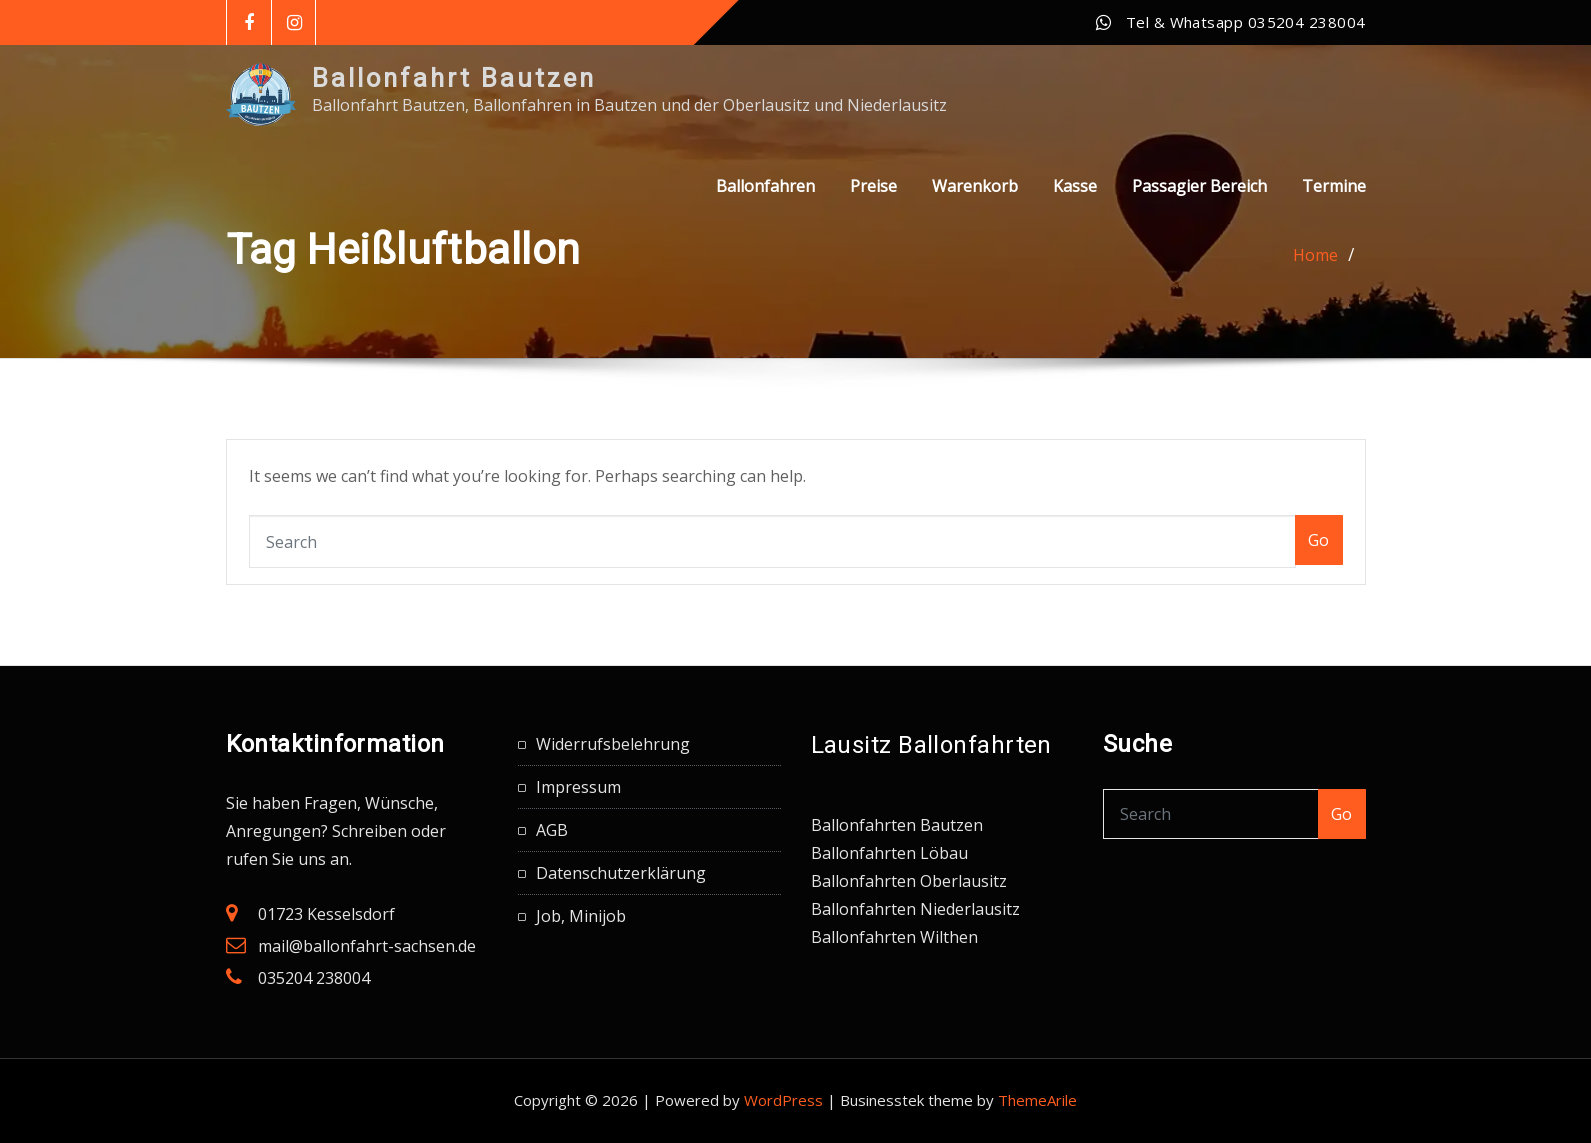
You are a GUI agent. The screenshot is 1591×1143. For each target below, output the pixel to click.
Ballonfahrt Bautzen (454, 78)
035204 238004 (314, 978)
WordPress (783, 1100)
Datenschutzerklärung (621, 873)
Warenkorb (975, 208)
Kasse (1075, 208)
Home (1315, 255)
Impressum (578, 787)
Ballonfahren (765, 208)
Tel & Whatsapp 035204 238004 (1246, 22)
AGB (552, 830)
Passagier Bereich (1199, 208)
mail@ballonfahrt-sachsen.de (367, 946)
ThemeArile (1037, 1100)
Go (1319, 540)
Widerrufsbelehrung (613, 744)
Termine (1334, 208)
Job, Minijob (581, 916)
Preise (873, 208)
